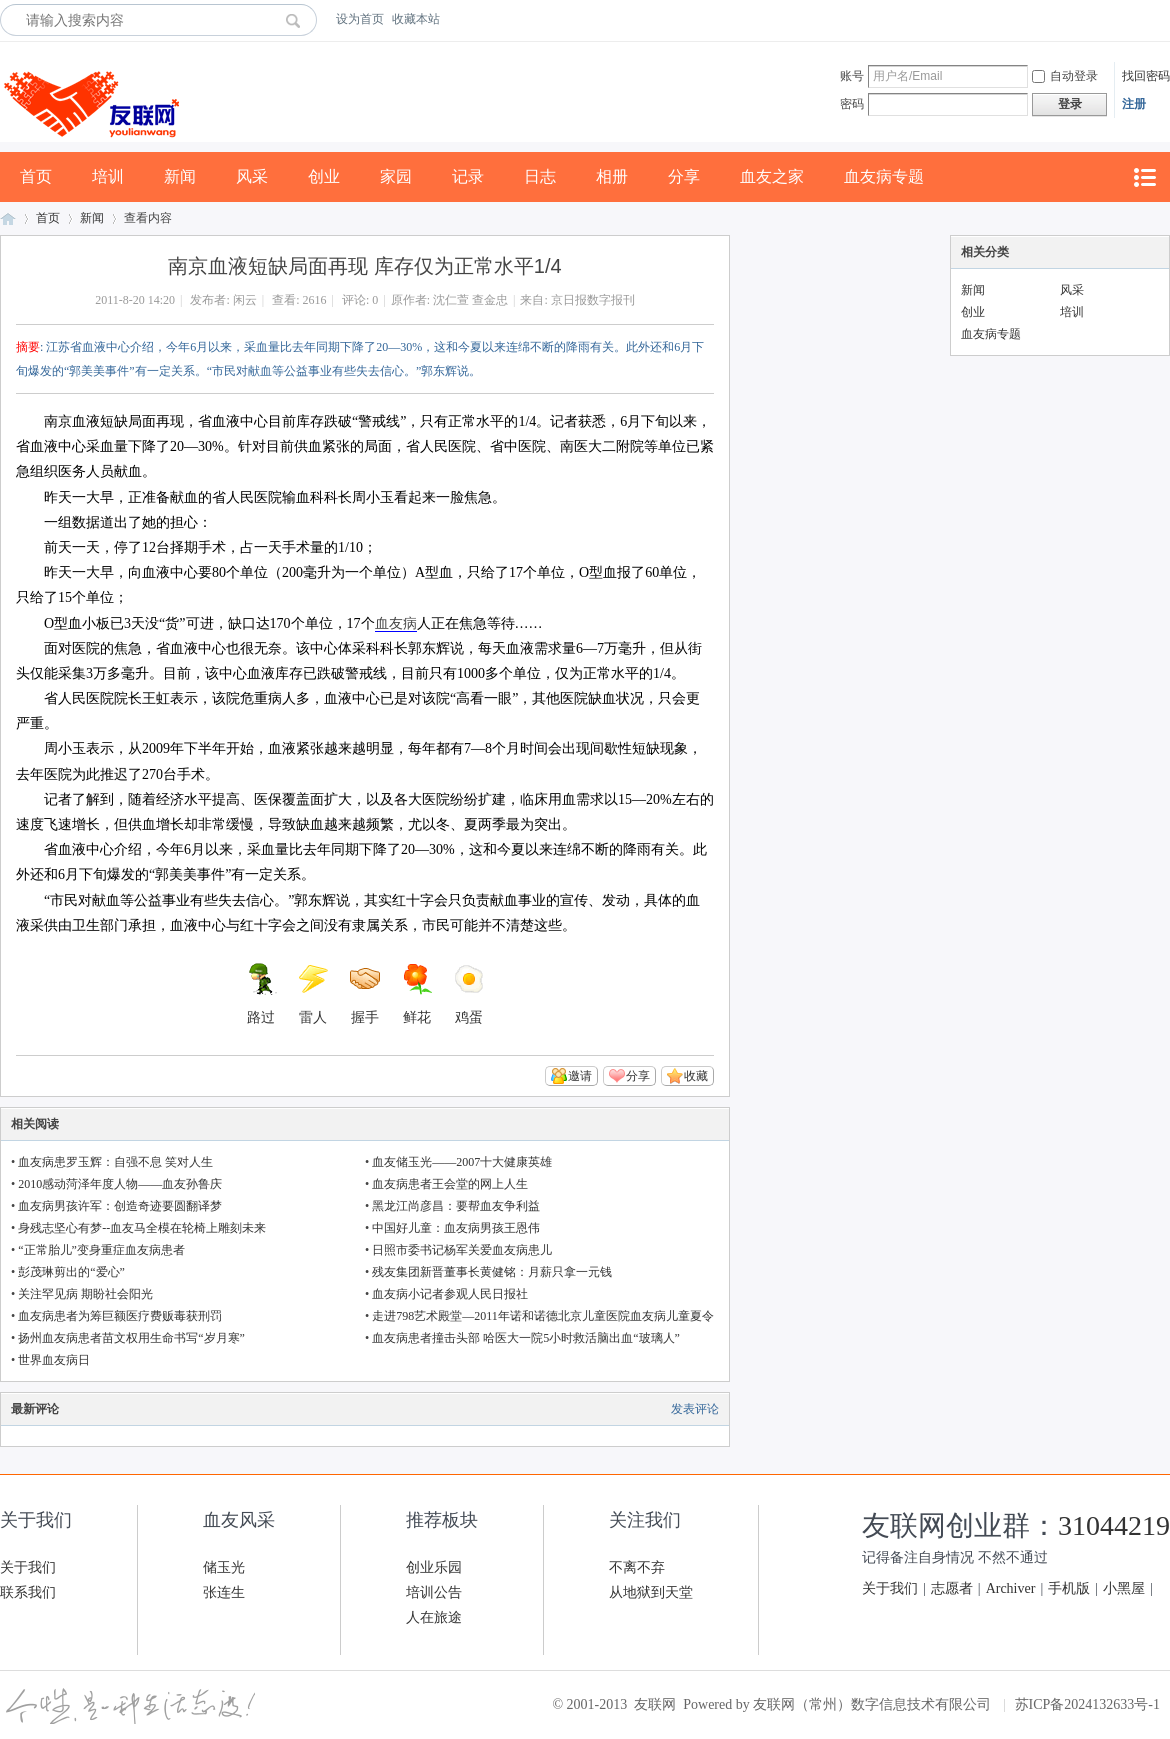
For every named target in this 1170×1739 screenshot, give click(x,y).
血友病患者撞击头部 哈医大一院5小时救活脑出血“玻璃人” (526, 1338)
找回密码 (1146, 76)
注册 (1134, 104)
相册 (612, 176)
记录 (468, 176)
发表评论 (695, 1409)
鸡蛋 (469, 994)
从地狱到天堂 (651, 1592)
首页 (36, 176)
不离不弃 (637, 1567)
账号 (852, 76)
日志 (540, 176)
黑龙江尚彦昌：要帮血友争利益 (456, 1206)
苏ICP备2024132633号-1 (1087, 1704)
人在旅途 (434, 1617)
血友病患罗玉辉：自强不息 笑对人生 (115, 1162)
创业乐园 (434, 1567)
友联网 (8, 218)
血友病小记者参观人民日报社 (450, 1294)
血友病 (396, 623)
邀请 (580, 1076)
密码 (852, 104)
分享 (684, 176)
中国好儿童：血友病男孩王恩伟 (456, 1228)
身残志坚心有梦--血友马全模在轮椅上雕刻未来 (142, 1228)
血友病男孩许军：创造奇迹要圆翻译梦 (120, 1206)
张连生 (224, 1592)
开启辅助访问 (1165, 19)
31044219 (1114, 1525)
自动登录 (1065, 76)
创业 (324, 176)
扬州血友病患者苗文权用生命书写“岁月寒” (131, 1338)
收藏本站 (416, 19)
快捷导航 (1144, 177)
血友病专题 (884, 176)
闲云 (245, 300)
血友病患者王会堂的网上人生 (450, 1184)
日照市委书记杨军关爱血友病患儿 (462, 1250)
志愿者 (952, 1588)
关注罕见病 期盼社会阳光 (85, 1294)
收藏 (696, 1076)
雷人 (313, 994)
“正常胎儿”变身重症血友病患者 (101, 1250)
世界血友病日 (54, 1360)
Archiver (1011, 1588)
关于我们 (28, 1567)
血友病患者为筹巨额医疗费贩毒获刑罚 (120, 1316)
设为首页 (360, 19)
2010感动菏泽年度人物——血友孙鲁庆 (120, 1184)
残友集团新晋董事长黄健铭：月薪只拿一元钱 (492, 1272)
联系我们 (28, 1592)
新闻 (180, 176)
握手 (365, 994)
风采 (252, 176)
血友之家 (772, 176)
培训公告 (434, 1592)
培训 (108, 176)
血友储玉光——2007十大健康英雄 (462, 1162)
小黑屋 (1124, 1588)
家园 (396, 176)
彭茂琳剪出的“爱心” (71, 1272)
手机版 (1069, 1588)
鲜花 (417, 994)
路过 (261, 994)
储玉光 (224, 1567)
